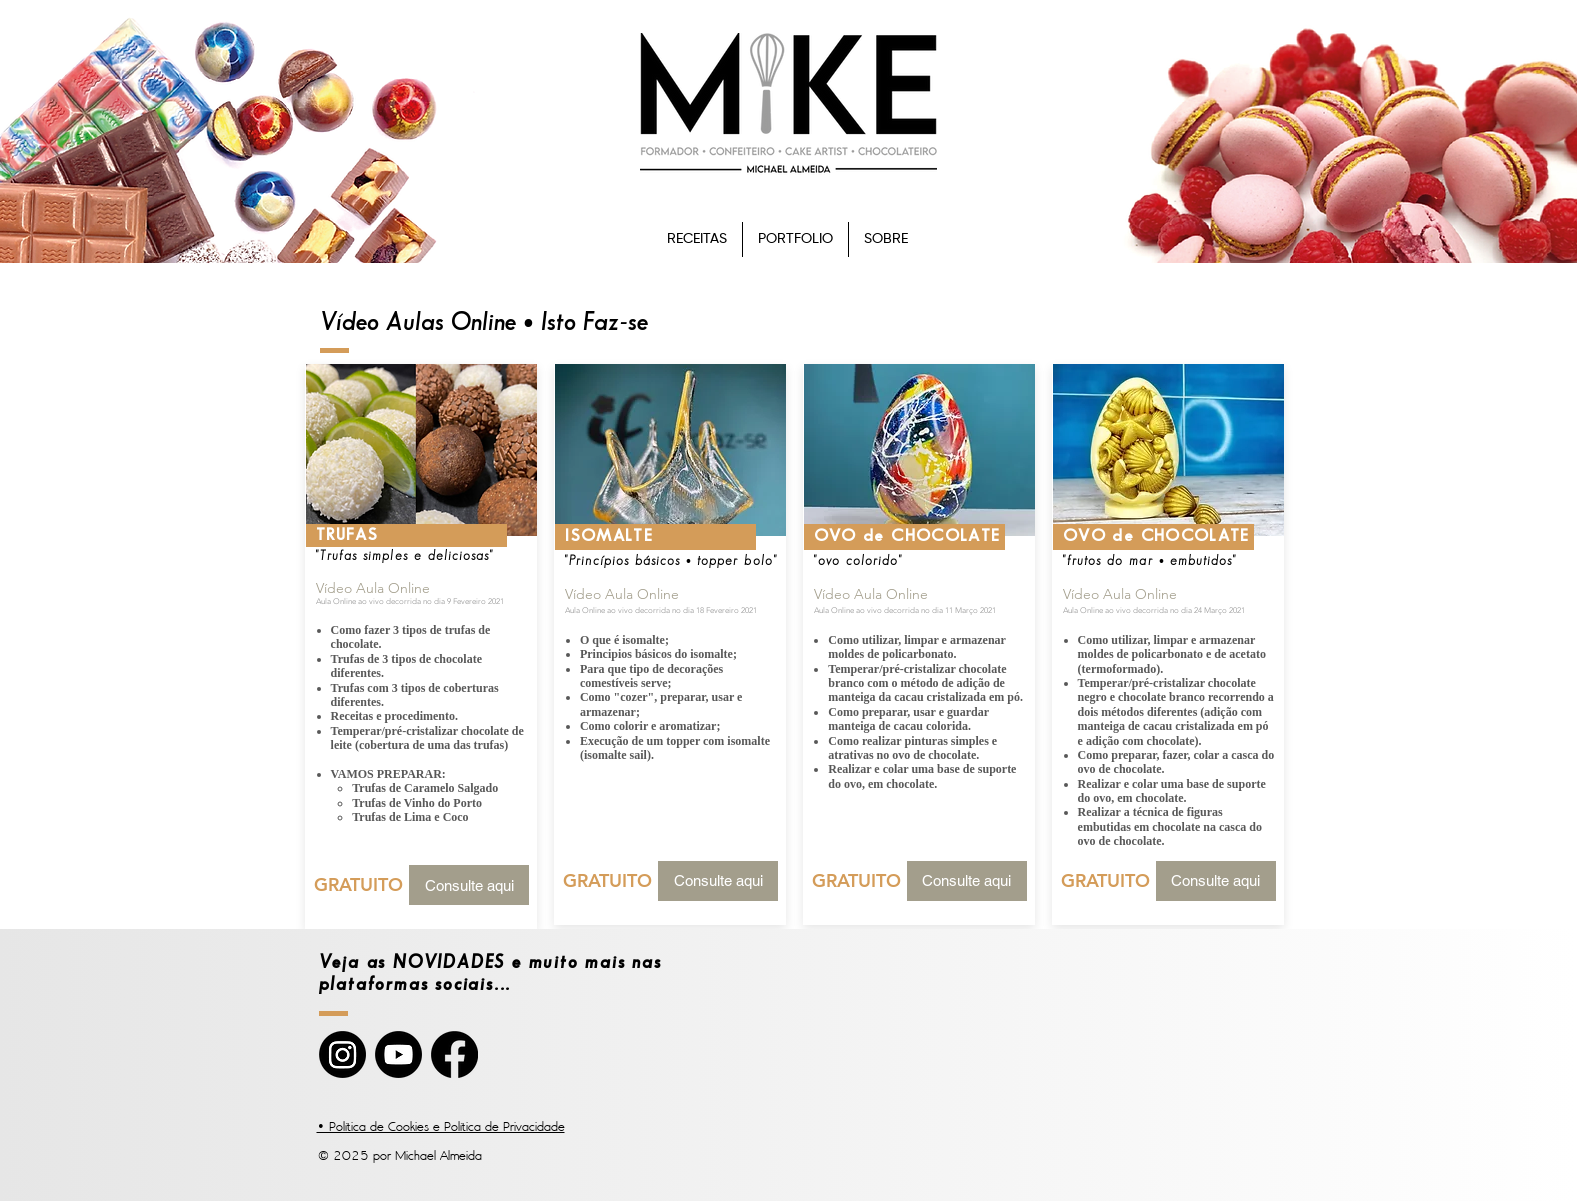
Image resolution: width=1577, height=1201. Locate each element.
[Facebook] (454, 1054)
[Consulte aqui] (469, 885)
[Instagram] (342, 1054)
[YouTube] (398, 1054)
